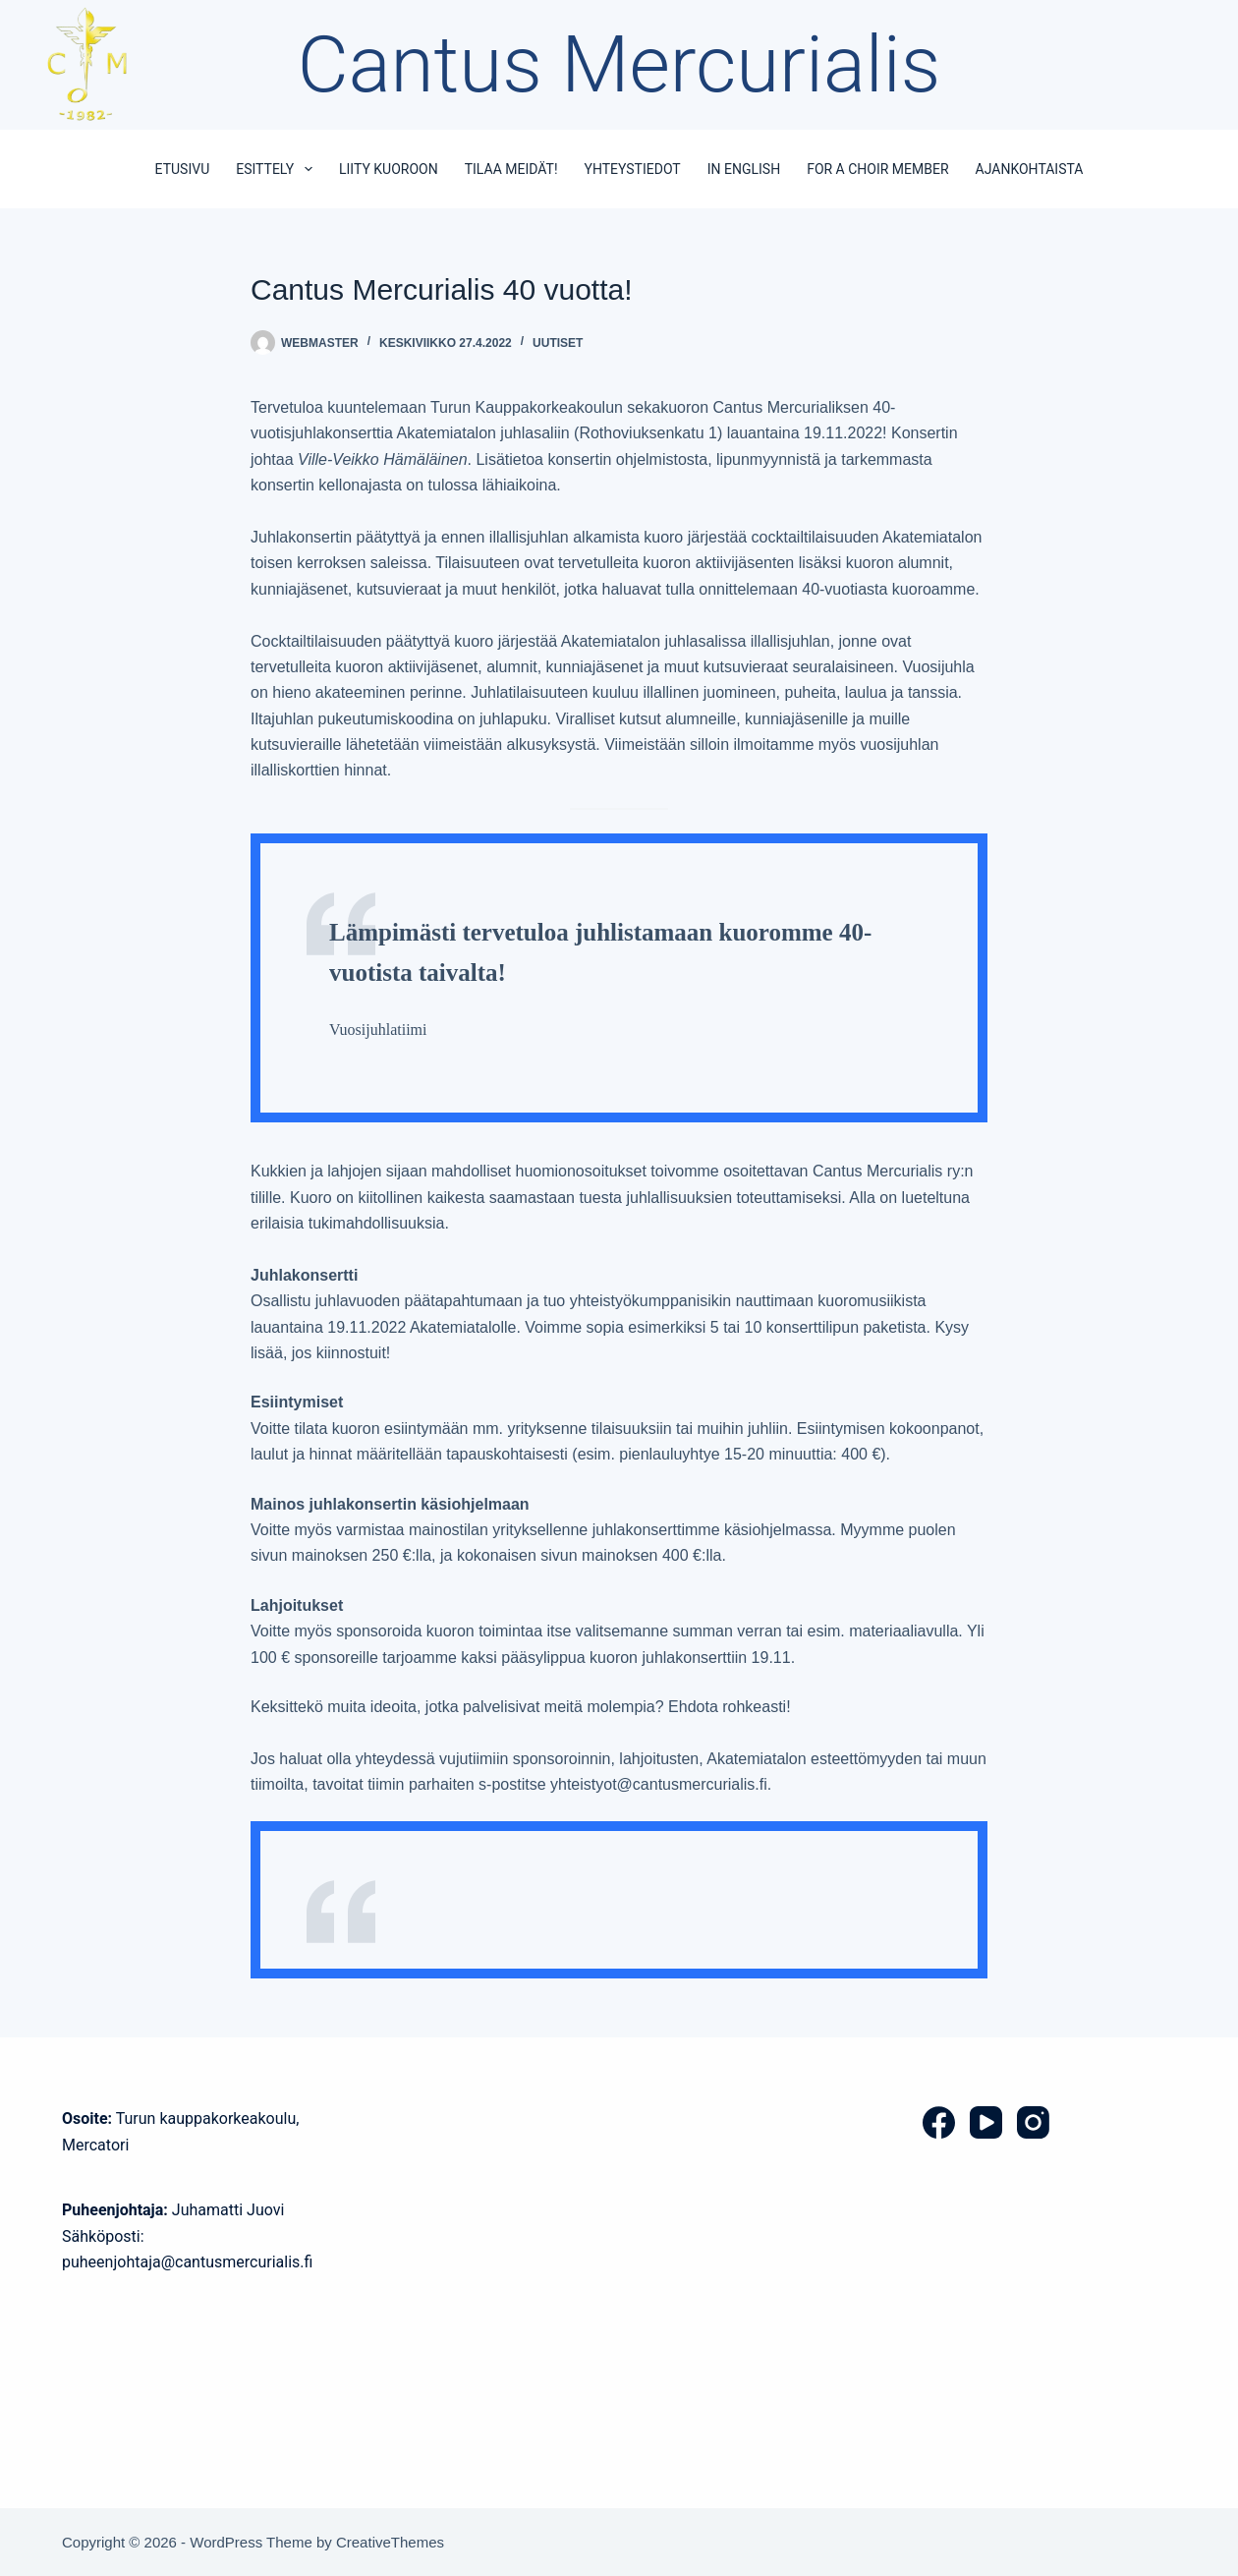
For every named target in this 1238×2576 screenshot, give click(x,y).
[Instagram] (1033, 2122)
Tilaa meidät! (511, 169)
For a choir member (877, 169)
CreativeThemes (390, 2542)
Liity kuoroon (388, 169)
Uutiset (558, 343)
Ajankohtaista (1030, 169)
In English (743, 169)
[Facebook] (939, 2122)
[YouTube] (986, 2122)
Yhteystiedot (633, 169)
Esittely (278, 169)
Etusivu (182, 169)
